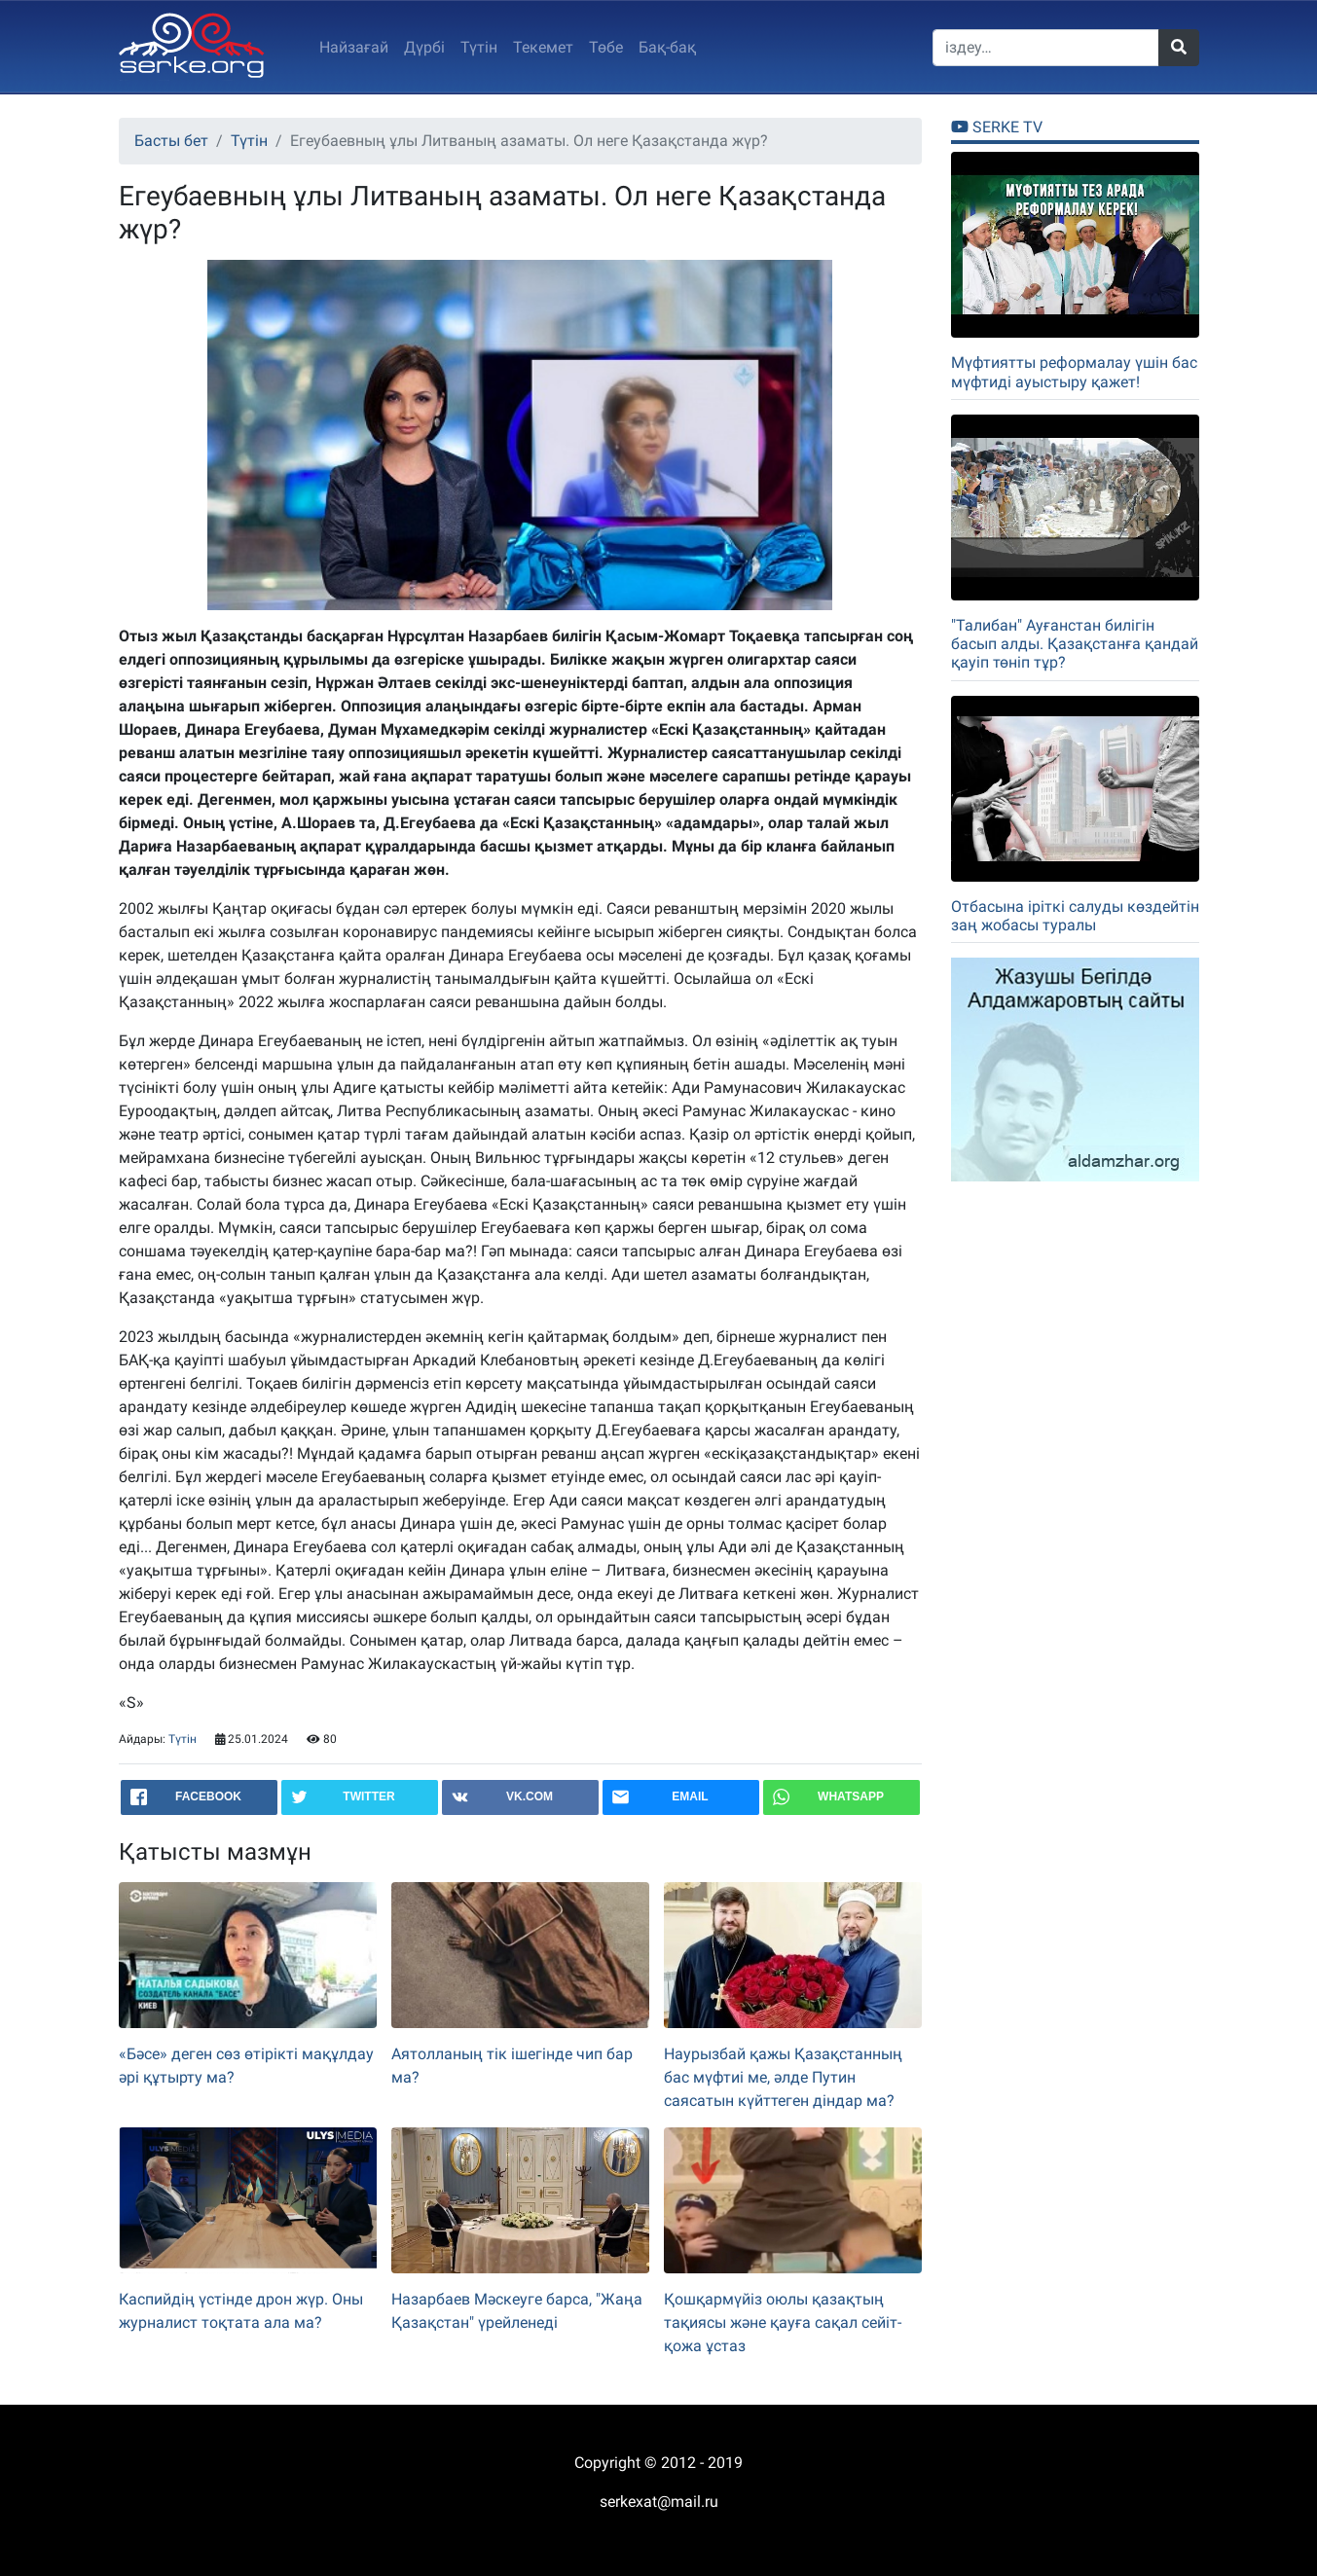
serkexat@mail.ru (659, 2501)
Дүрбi (424, 47)
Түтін (478, 47)
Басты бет (171, 140)
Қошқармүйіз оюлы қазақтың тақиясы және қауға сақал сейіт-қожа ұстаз (782, 2322)
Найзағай (353, 47)
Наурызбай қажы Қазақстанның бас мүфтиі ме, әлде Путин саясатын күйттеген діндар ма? (783, 2077)
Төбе (606, 47)
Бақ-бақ (667, 47)
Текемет (543, 47)
